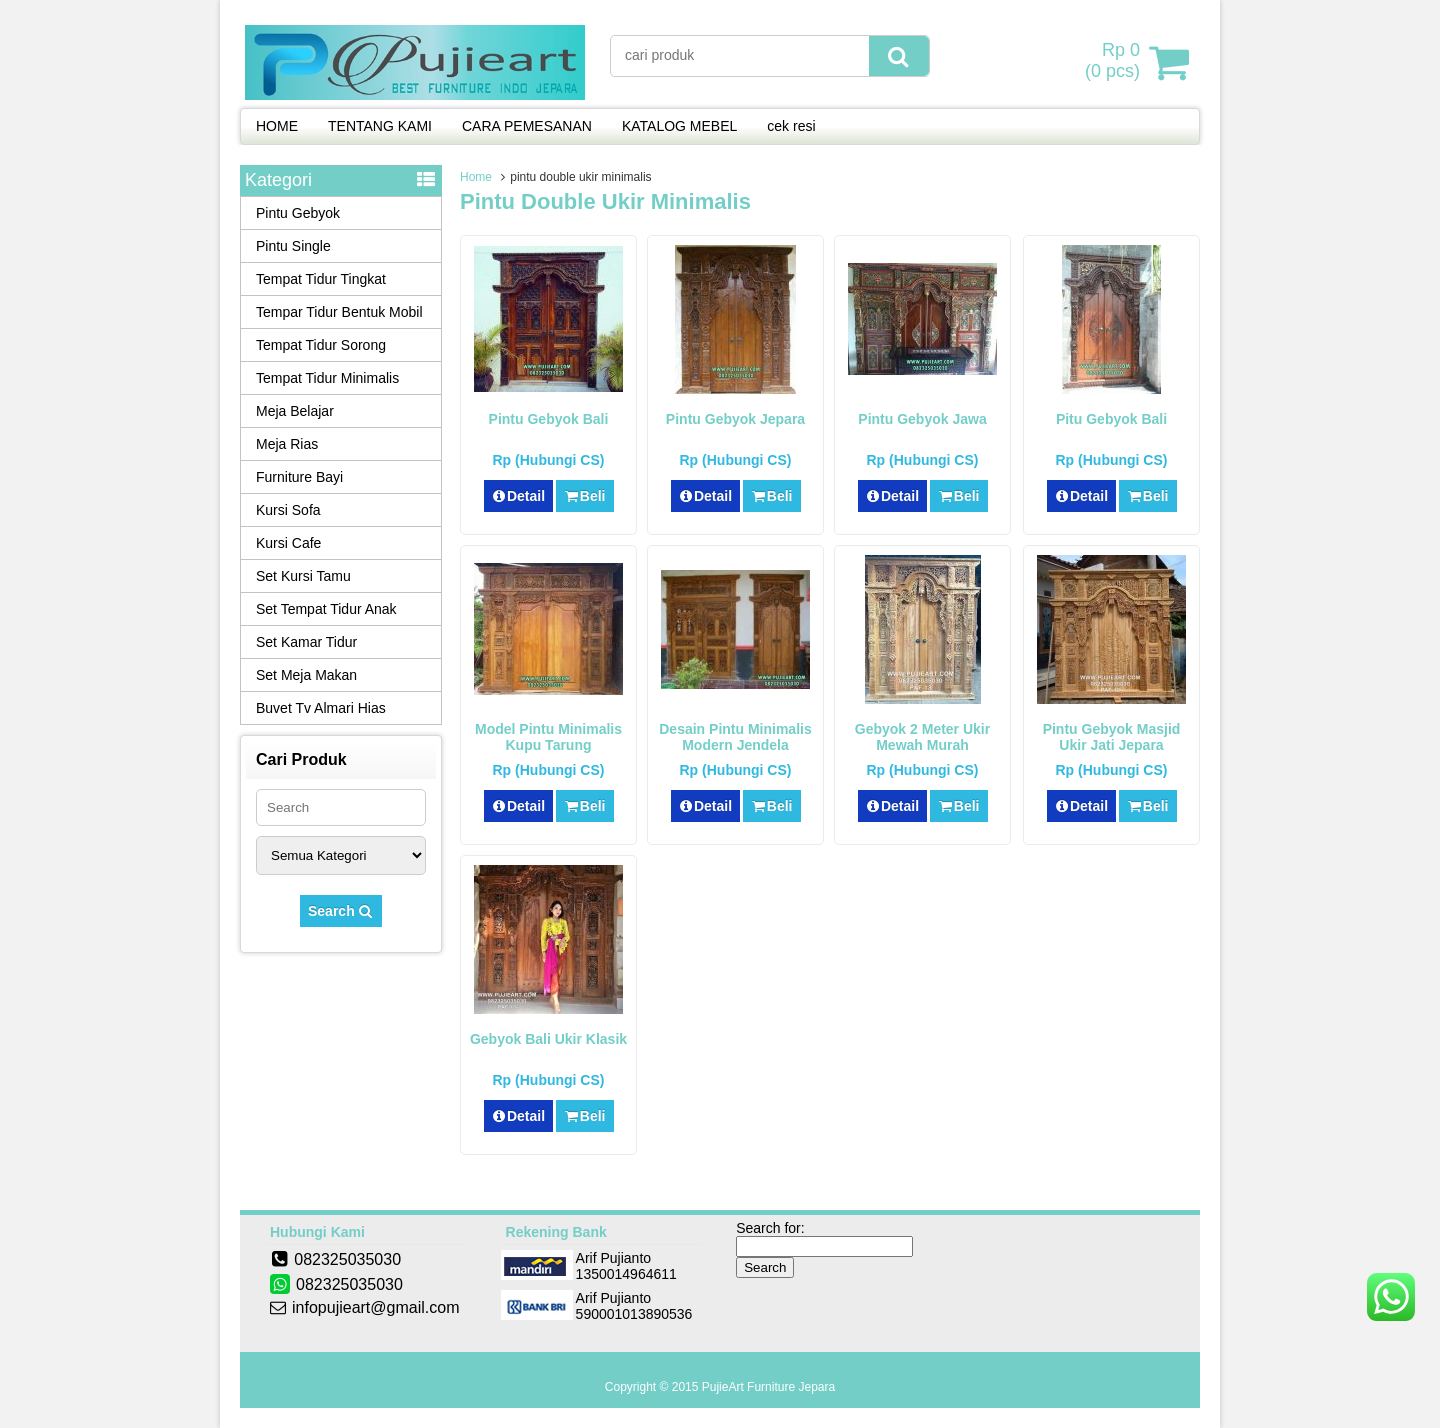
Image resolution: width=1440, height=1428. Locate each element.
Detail (519, 496)
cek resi (791, 126)
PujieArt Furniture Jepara (768, 1387)
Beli (584, 496)
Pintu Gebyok (298, 213)
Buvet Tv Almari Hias (321, 708)
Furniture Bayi (299, 477)
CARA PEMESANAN (527, 126)
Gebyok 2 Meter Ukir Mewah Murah (922, 737)
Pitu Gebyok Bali (1111, 419)
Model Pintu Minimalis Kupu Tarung (548, 737)
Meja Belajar (295, 411)
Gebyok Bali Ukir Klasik (548, 1039)
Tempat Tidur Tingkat (321, 279)
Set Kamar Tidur (306, 642)
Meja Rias (287, 444)
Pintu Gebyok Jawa (922, 419)
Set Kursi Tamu (303, 576)
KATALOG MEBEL (679, 126)
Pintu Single (293, 246)
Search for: (770, 1228)
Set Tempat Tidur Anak (326, 609)
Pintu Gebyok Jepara (735, 419)
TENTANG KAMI (380, 126)
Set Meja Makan (306, 675)
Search (341, 911)
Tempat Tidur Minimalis (327, 378)
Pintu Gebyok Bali (549, 419)
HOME (277, 126)
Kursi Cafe (288, 543)
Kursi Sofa (288, 510)
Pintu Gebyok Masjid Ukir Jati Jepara (1112, 737)
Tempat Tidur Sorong (321, 345)
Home (476, 177)
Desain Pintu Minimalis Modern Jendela (735, 737)
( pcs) (1115, 62)
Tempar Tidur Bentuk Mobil (339, 312)
